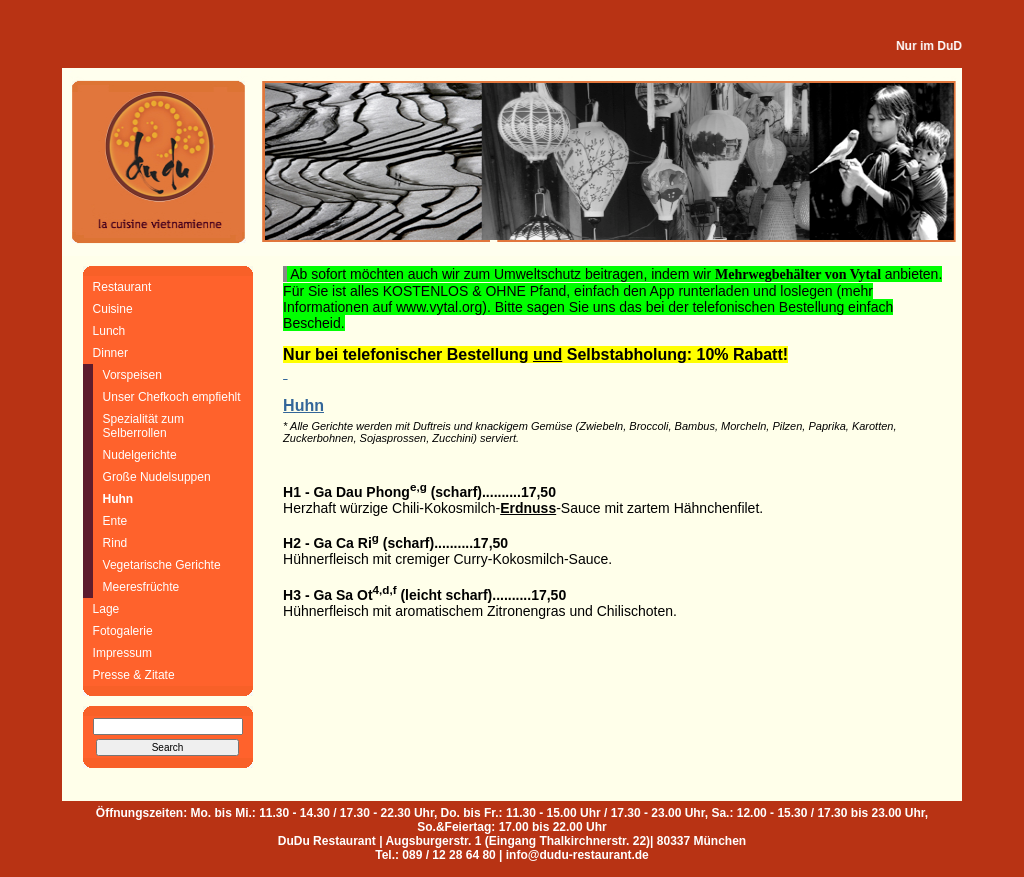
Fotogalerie (123, 631)
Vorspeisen (132, 375)
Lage (106, 609)
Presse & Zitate (134, 675)
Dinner (110, 353)
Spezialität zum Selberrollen (143, 426)
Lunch (109, 331)
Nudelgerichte (140, 455)
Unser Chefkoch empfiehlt (172, 397)
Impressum (122, 653)
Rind (115, 543)
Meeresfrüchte (141, 587)
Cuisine (113, 309)
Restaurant (122, 287)
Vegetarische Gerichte (162, 565)
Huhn (118, 499)
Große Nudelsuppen (157, 477)
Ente (115, 521)
